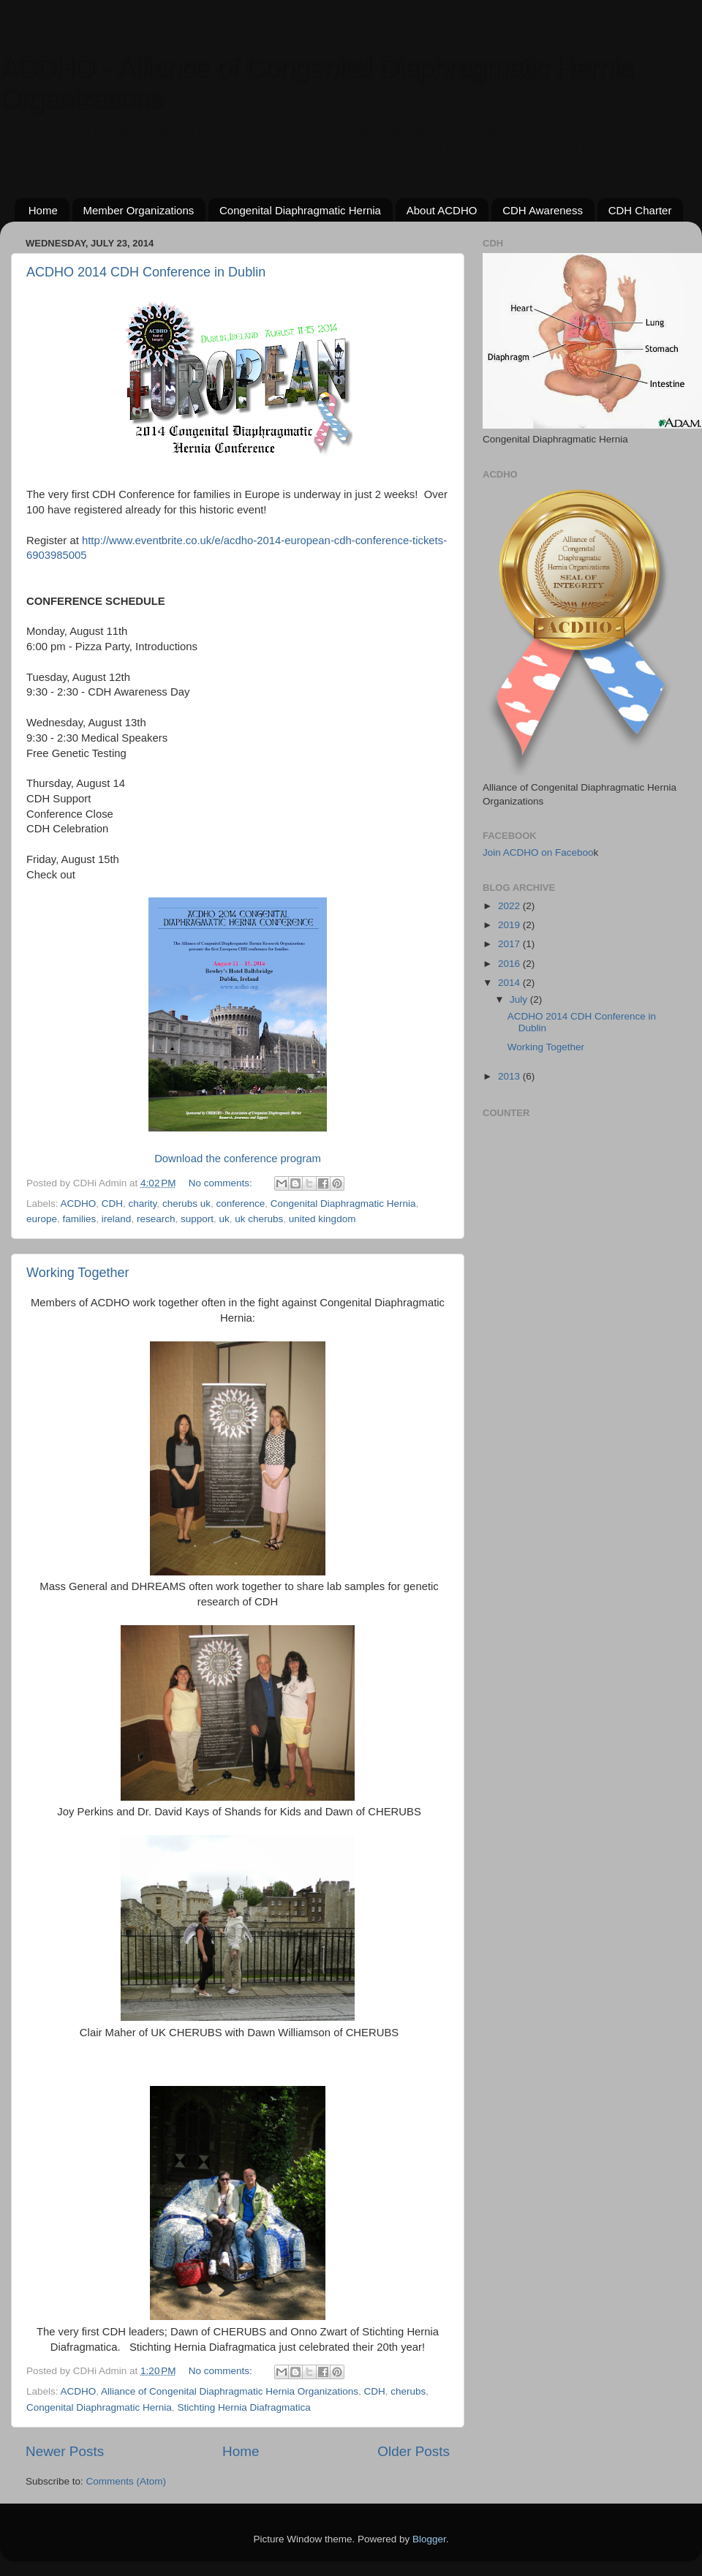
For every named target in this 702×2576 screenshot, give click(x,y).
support (197, 1218)
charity (143, 1203)
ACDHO (79, 1203)
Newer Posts (65, 2451)
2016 (510, 963)
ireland (117, 1218)
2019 (510, 924)
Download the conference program (237, 1158)
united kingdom (322, 1218)
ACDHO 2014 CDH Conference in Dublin (145, 272)
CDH (112, 1203)
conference (240, 1203)
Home (43, 210)
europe (41, 1218)
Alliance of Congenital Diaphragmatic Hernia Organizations (229, 2391)
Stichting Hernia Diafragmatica (243, 2407)
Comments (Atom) (126, 2481)
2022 (510, 905)
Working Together (77, 1272)
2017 (510, 943)
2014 (510, 982)
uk (224, 1218)
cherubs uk (186, 1203)
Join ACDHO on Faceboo (538, 852)
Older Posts (413, 2451)
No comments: (222, 1183)
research (156, 1218)
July (520, 999)
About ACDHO (442, 210)
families (80, 1218)
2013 (510, 1076)
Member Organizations (139, 210)
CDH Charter (640, 210)
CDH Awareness (542, 210)
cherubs (408, 2391)
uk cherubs (259, 1218)
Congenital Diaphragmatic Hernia (300, 210)
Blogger (429, 2539)
